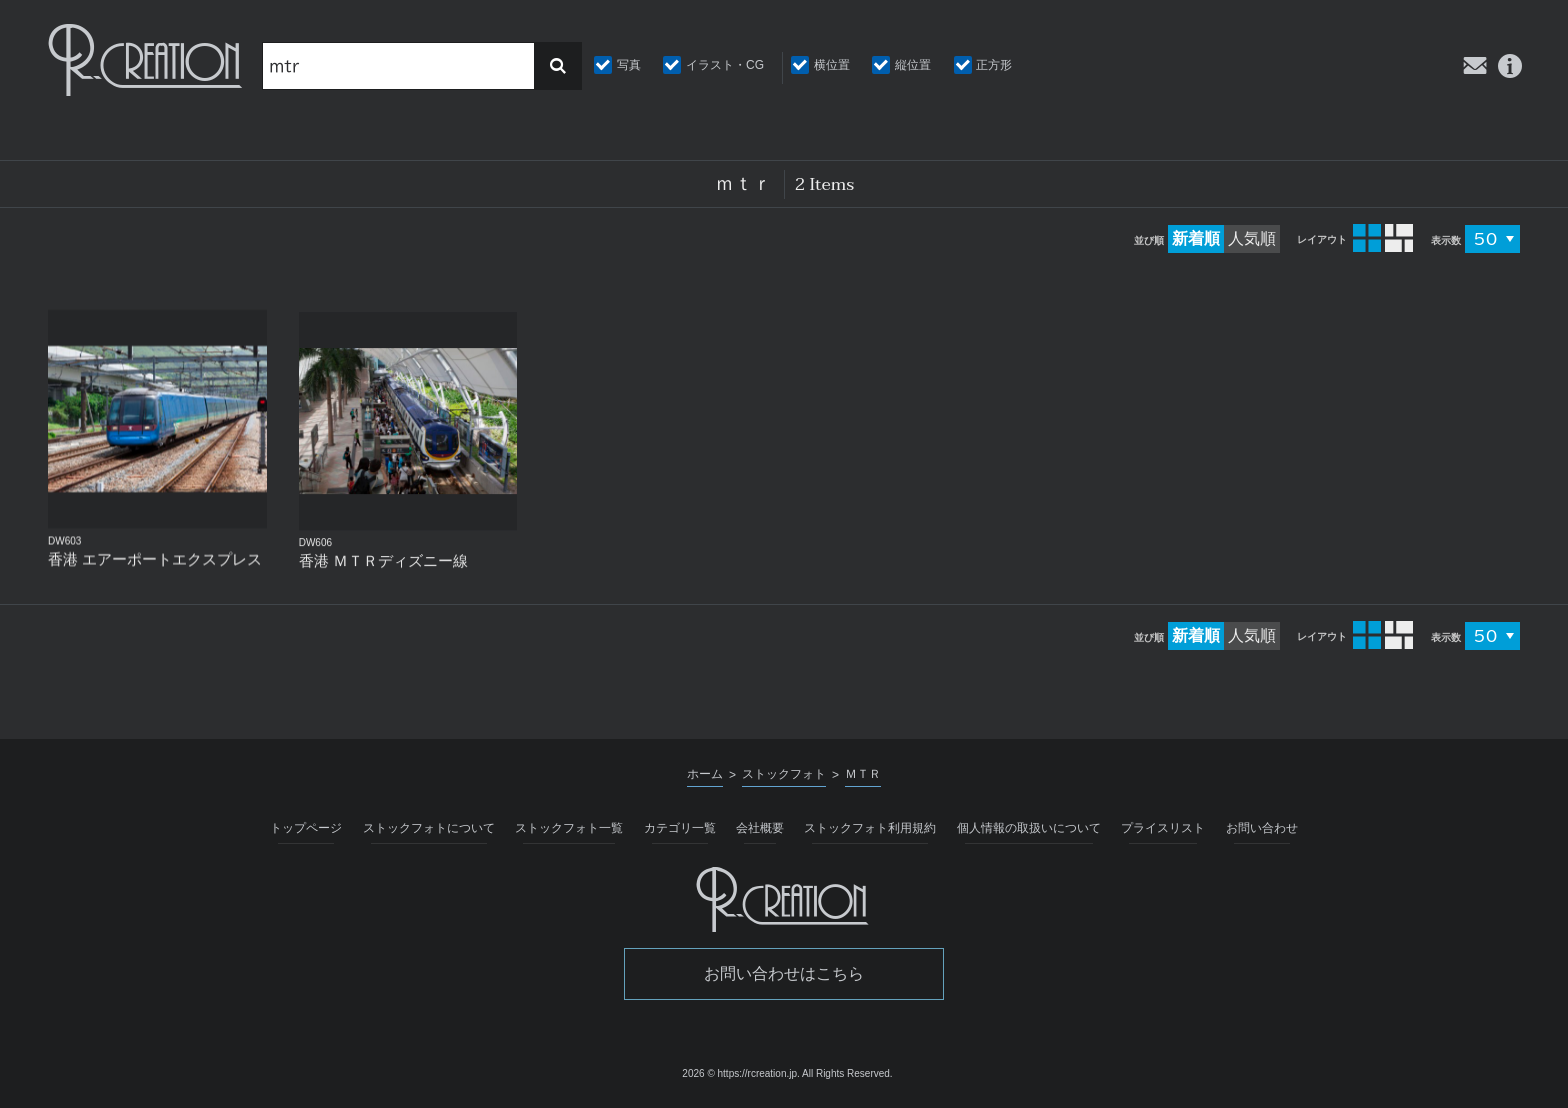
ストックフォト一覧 (569, 828)
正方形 (994, 65)
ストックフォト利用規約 (870, 828)
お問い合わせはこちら (784, 973)
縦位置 (913, 65)
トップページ (306, 828)
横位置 (832, 65)
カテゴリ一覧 (680, 828)
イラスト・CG (725, 65)
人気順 (1252, 238)
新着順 (1196, 238)
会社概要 (760, 828)
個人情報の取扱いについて (1029, 828)
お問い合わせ (1262, 828)
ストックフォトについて (429, 828)
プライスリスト (1163, 828)
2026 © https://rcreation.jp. (740, 1073)
